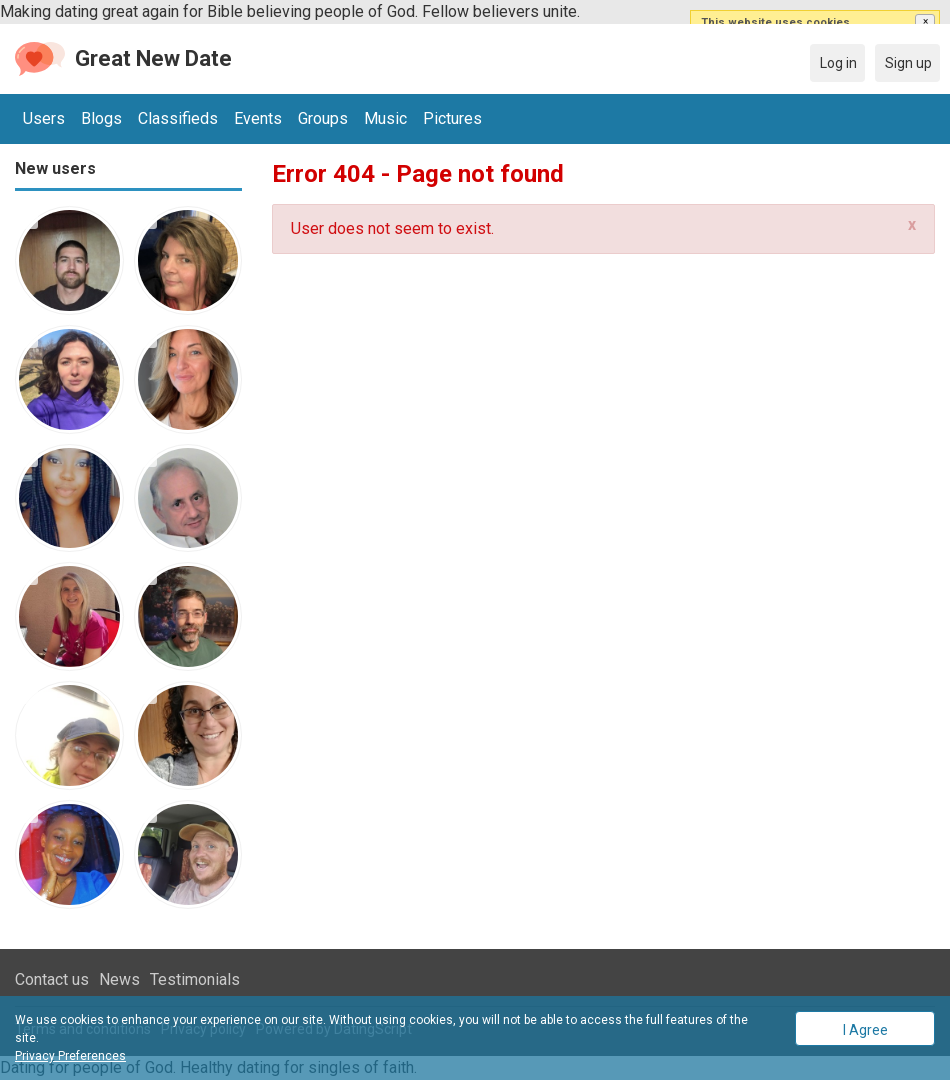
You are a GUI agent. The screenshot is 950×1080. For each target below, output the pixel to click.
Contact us (52, 979)
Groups (323, 118)
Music (385, 118)
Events (258, 118)
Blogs (101, 118)
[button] (925, 22)
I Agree (865, 1030)
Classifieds (178, 118)
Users (44, 118)
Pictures (452, 118)
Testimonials (195, 979)
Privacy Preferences (70, 1056)
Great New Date (153, 58)
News (119, 979)
